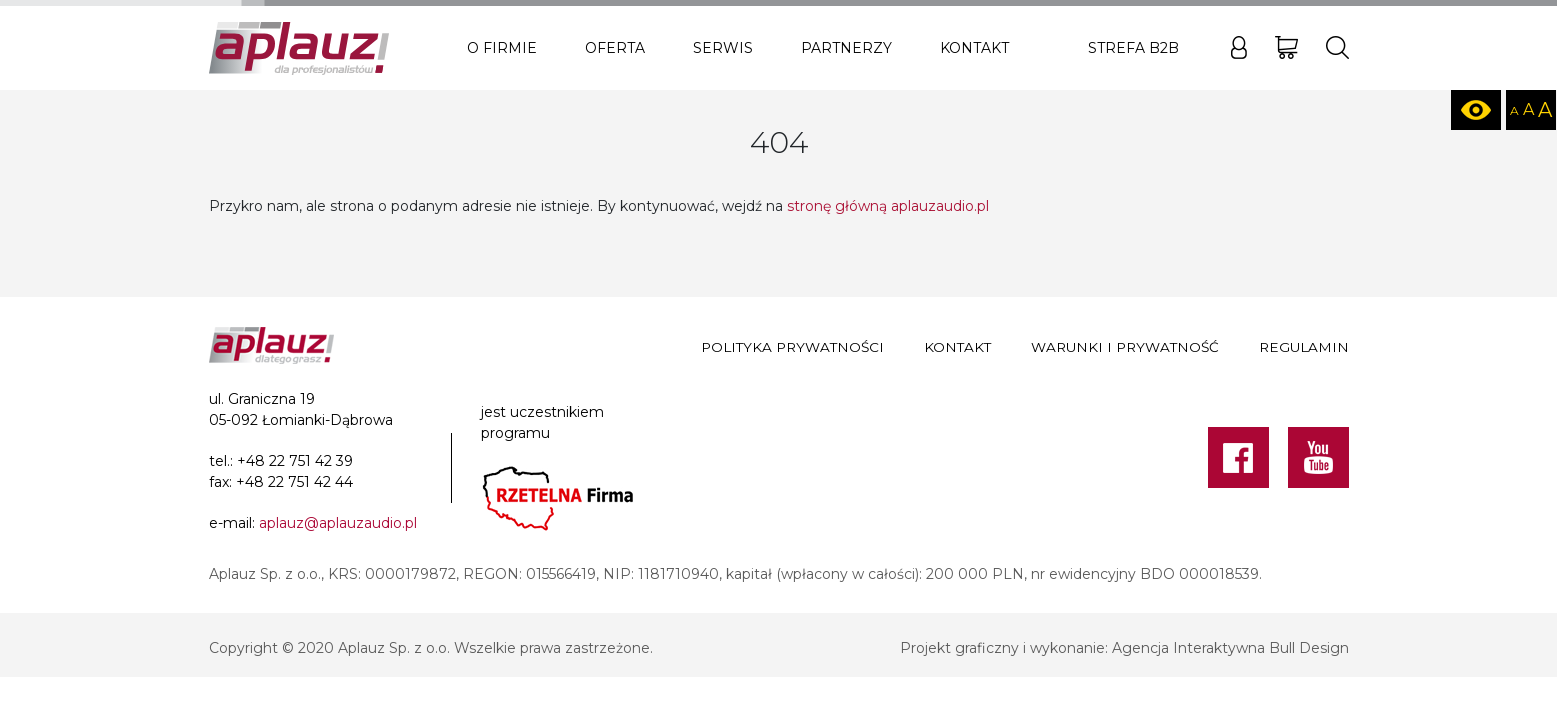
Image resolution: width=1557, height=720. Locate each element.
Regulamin (1304, 347)
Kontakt (974, 48)
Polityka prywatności (792, 347)
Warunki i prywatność (1125, 347)
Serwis (723, 48)
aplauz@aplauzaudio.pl (338, 523)
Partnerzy (846, 48)
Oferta (615, 48)
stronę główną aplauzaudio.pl (888, 206)
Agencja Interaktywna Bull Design (1230, 648)
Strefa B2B (1133, 48)
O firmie (502, 48)
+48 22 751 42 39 (295, 461)
